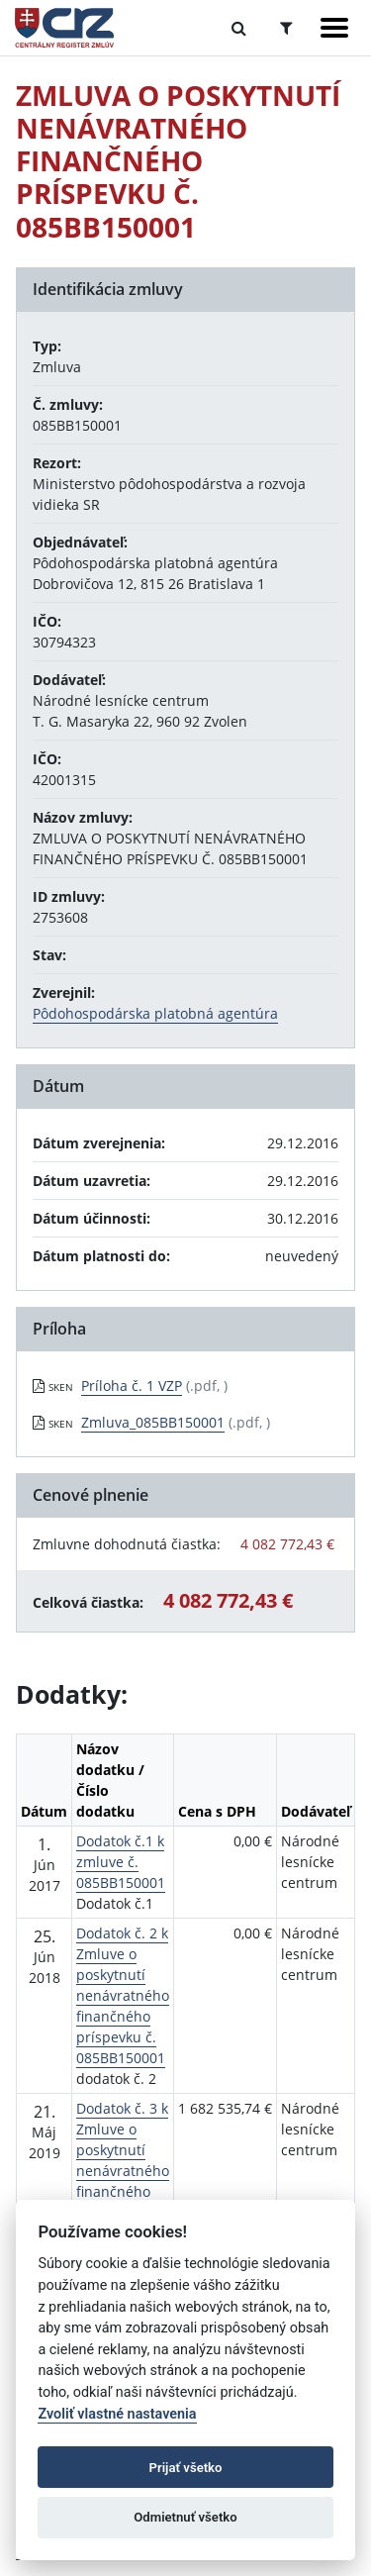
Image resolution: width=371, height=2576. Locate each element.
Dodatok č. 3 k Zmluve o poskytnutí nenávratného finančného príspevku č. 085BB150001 (122, 2170)
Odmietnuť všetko (185, 2517)
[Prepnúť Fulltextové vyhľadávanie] (239, 28)
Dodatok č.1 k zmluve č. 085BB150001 (120, 1862)
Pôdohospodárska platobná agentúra (155, 1013)
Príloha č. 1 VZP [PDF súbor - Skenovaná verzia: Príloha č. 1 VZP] (131, 1385)
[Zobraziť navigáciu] (334, 28)
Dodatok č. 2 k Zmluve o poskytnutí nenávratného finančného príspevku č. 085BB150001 (122, 1995)
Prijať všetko (186, 2467)
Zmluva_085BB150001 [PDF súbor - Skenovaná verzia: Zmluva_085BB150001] (153, 1422)
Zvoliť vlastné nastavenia (117, 2414)
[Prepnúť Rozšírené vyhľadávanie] (286, 28)
